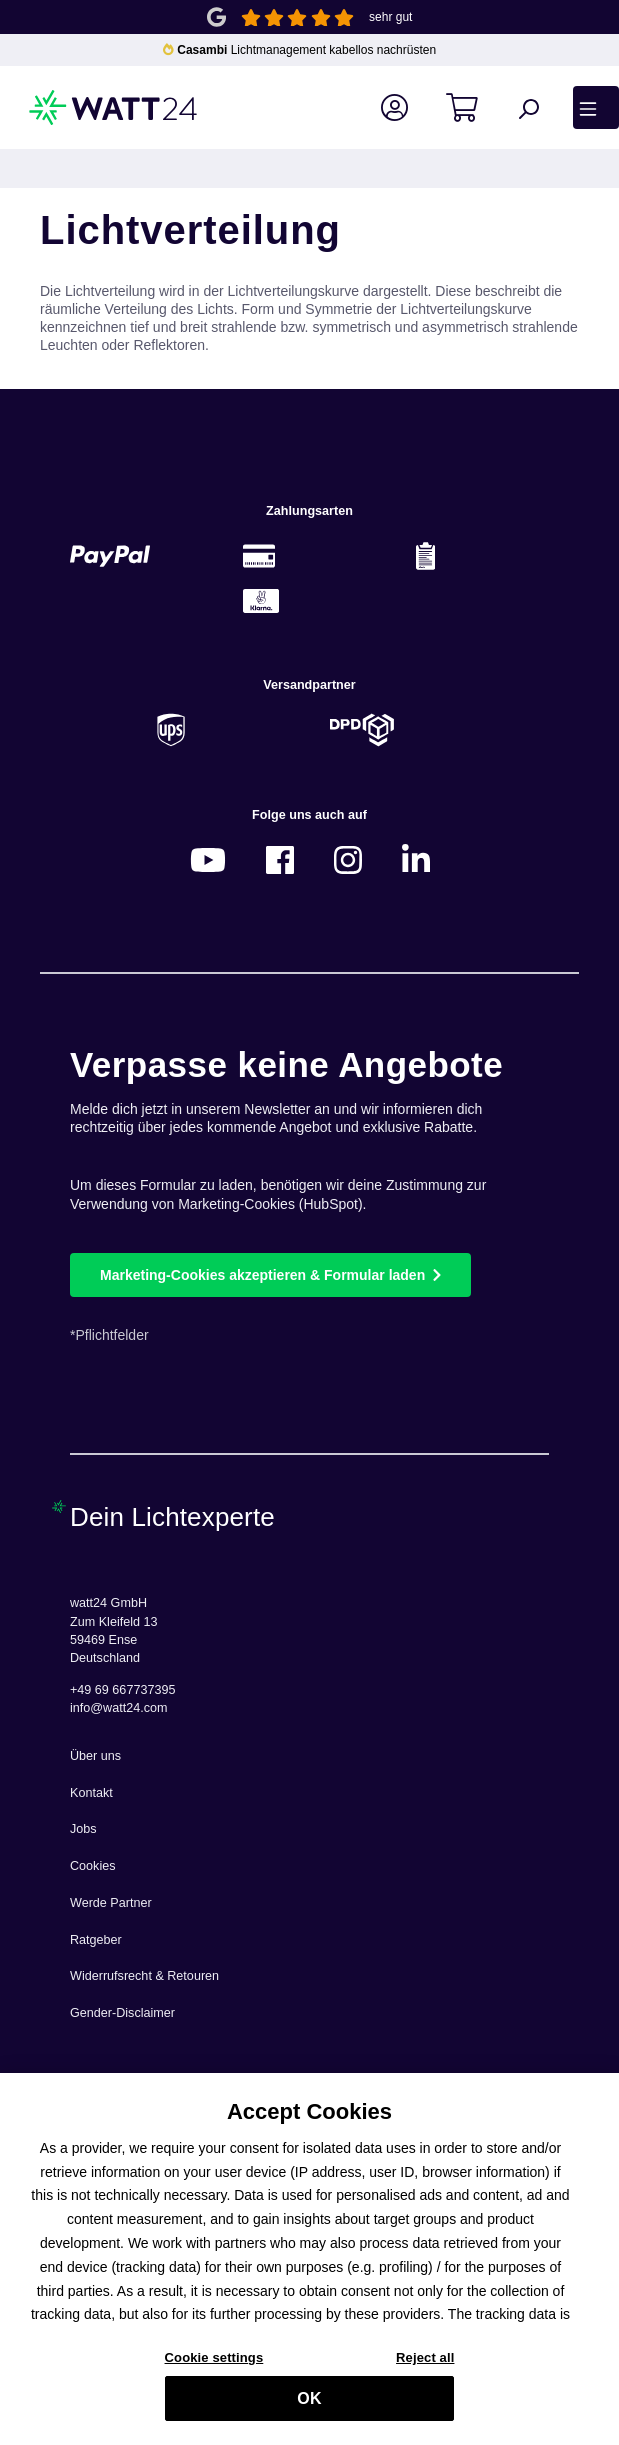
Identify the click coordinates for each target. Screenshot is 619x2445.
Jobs (83, 1829)
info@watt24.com (119, 1708)
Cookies (93, 1866)
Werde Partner (111, 1903)
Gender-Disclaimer (122, 2013)
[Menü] (596, 107)
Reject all (425, 2367)
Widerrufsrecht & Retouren (144, 1976)
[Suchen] (539, 108)
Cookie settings (214, 2367)
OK (309, 2407)
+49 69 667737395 (122, 1690)
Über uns (95, 1756)
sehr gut (390, 17)
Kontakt (91, 1793)
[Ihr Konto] (406, 108)
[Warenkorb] (473, 108)
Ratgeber (96, 1940)
